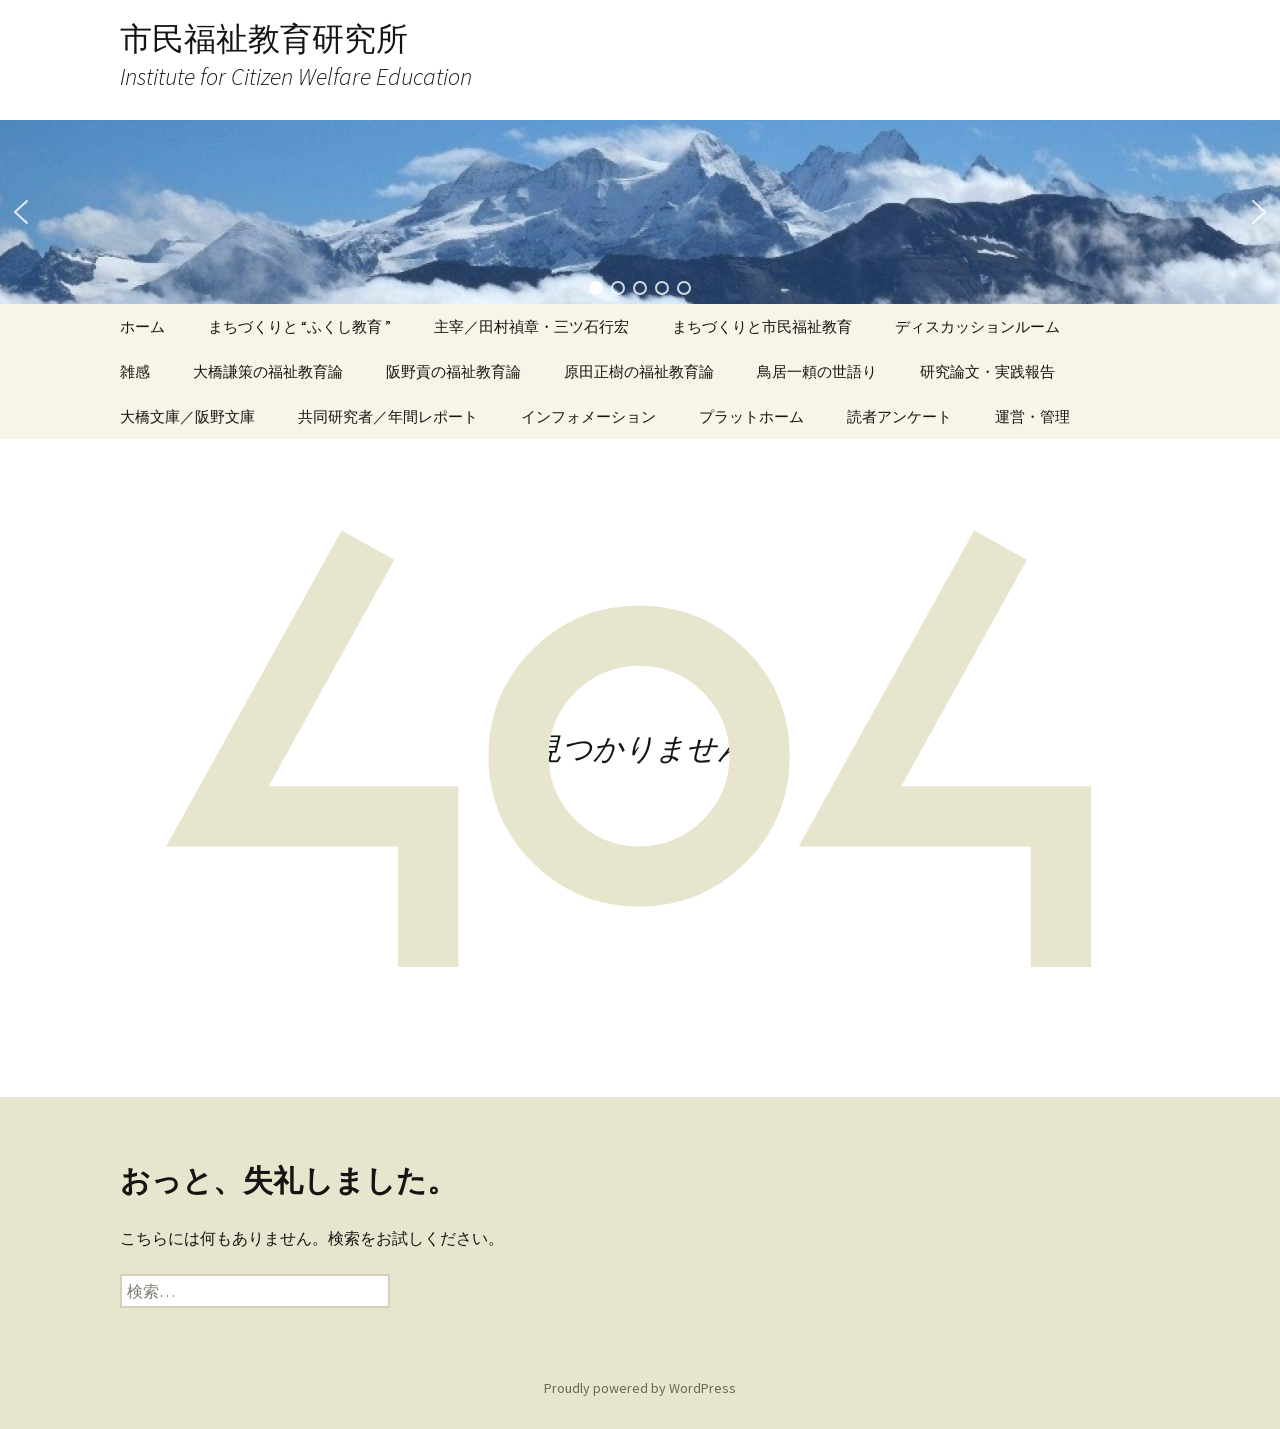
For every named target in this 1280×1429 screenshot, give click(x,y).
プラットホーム (751, 416)
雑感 (135, 371)
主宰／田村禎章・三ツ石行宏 (531, 326)
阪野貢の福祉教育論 (453, 371)
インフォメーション (588, 416)
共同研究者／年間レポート (388, 416)
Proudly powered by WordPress (640, 1388)
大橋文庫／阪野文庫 (187, 416)
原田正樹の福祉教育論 (639, 371)
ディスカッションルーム (977, 326)
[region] (640, 212)
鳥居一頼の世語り (817, 371)
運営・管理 (1032, 416)
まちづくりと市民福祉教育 (762, 326)
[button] (21, 212)
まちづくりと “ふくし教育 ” (299, 326)
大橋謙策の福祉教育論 (268, 371)
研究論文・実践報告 (987, 371)
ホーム (142, 326)
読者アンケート (899, 416)
